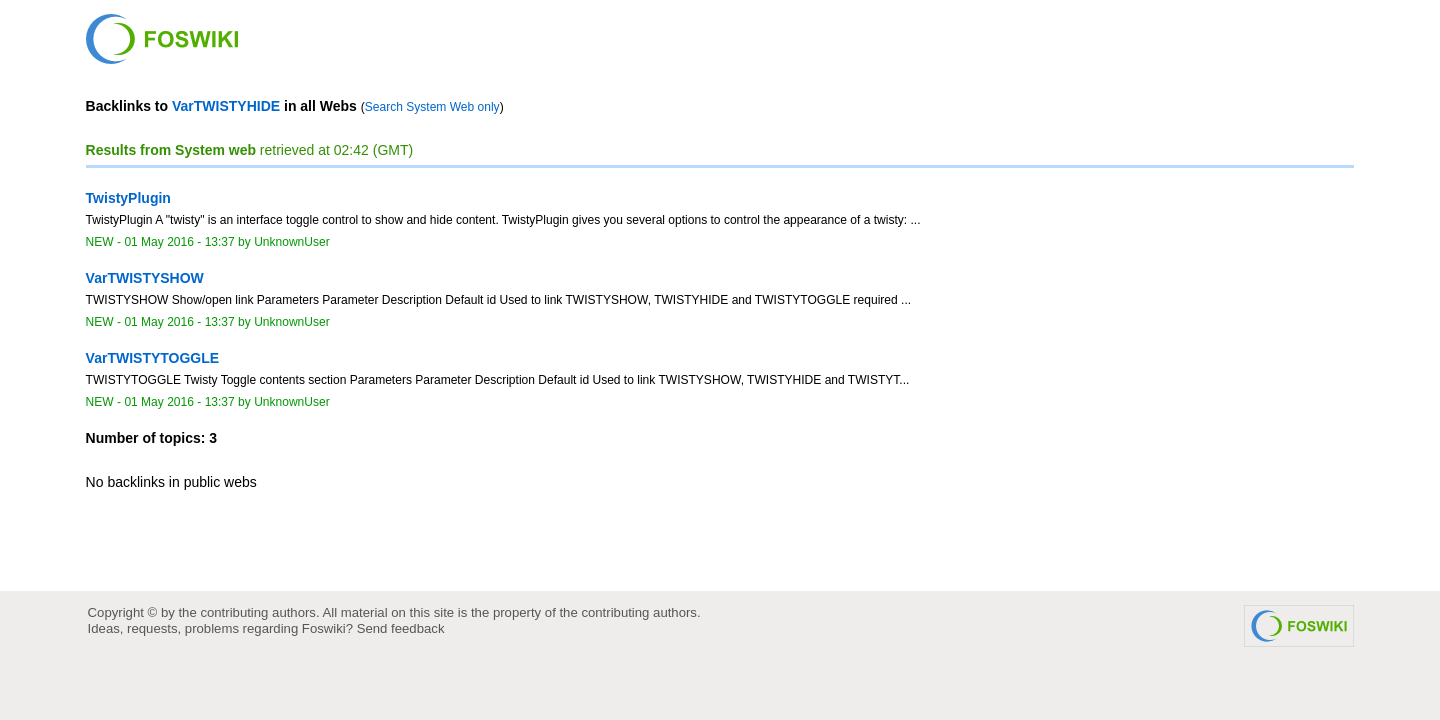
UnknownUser (292, 242)
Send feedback (401, 628)
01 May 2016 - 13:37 (179, 242)
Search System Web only (432, 107)
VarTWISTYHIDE (226, 106)
